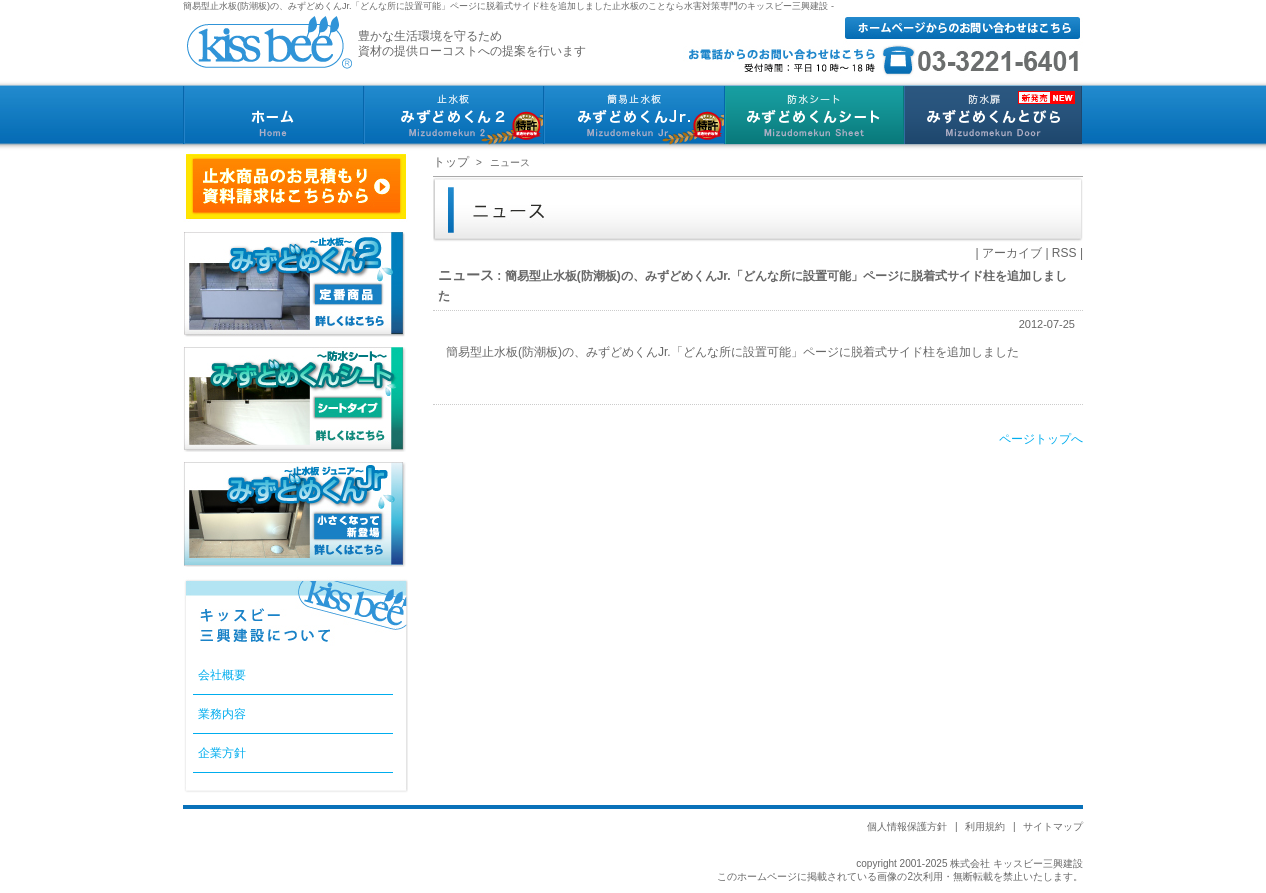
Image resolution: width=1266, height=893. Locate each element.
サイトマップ (1053, 826)
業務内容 (222, 714)
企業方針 (222, 753)
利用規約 (985, 826)
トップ (451, 162)
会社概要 (222, 675)
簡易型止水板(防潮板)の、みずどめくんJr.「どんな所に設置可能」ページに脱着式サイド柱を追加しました (732, 352)
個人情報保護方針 (907, 826)
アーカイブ (1012, 253)
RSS (1064, 253)
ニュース (466, 275)
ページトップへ (1041, 439)
